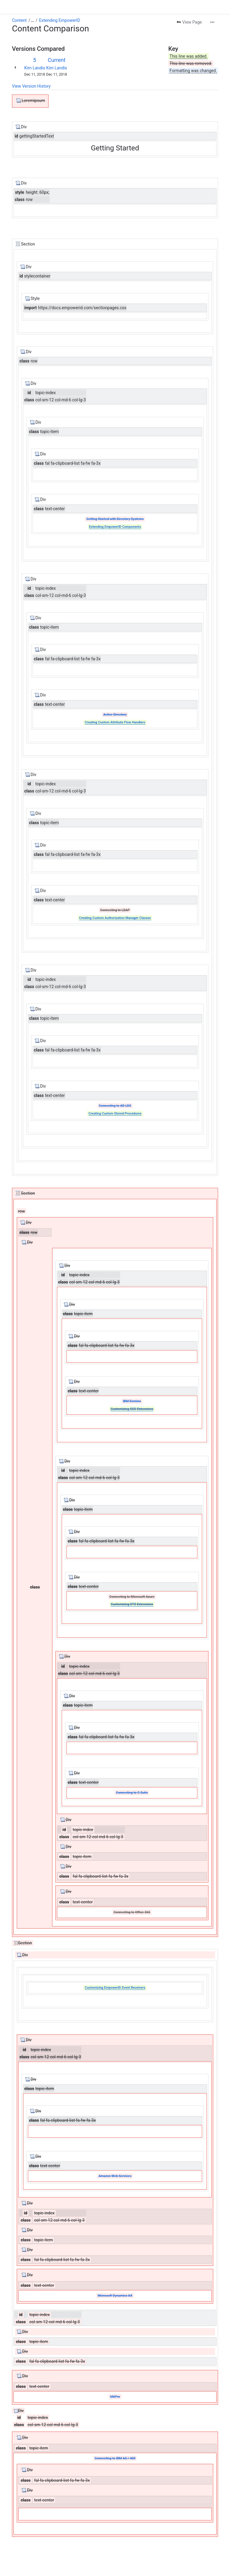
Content (19, 20)
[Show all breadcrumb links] (32, 20)
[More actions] (212, 22)
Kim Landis (34, 67)
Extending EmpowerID (59, 20)
